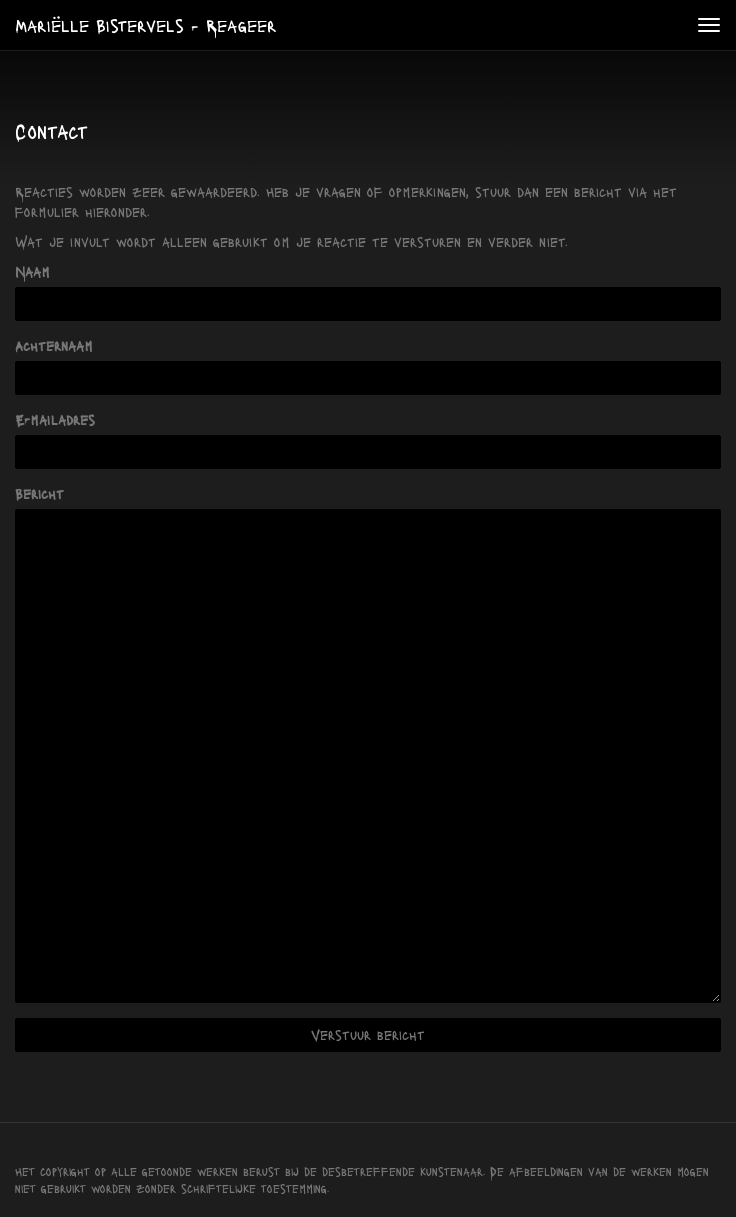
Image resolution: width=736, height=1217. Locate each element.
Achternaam (54, 345)
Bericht (39, 493)
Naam (32, 271)
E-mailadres (55, 419)
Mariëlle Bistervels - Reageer (146, 25)
